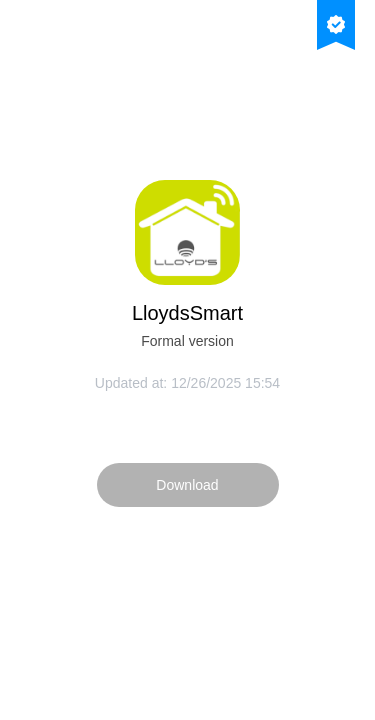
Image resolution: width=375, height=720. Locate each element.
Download (187, 485)
